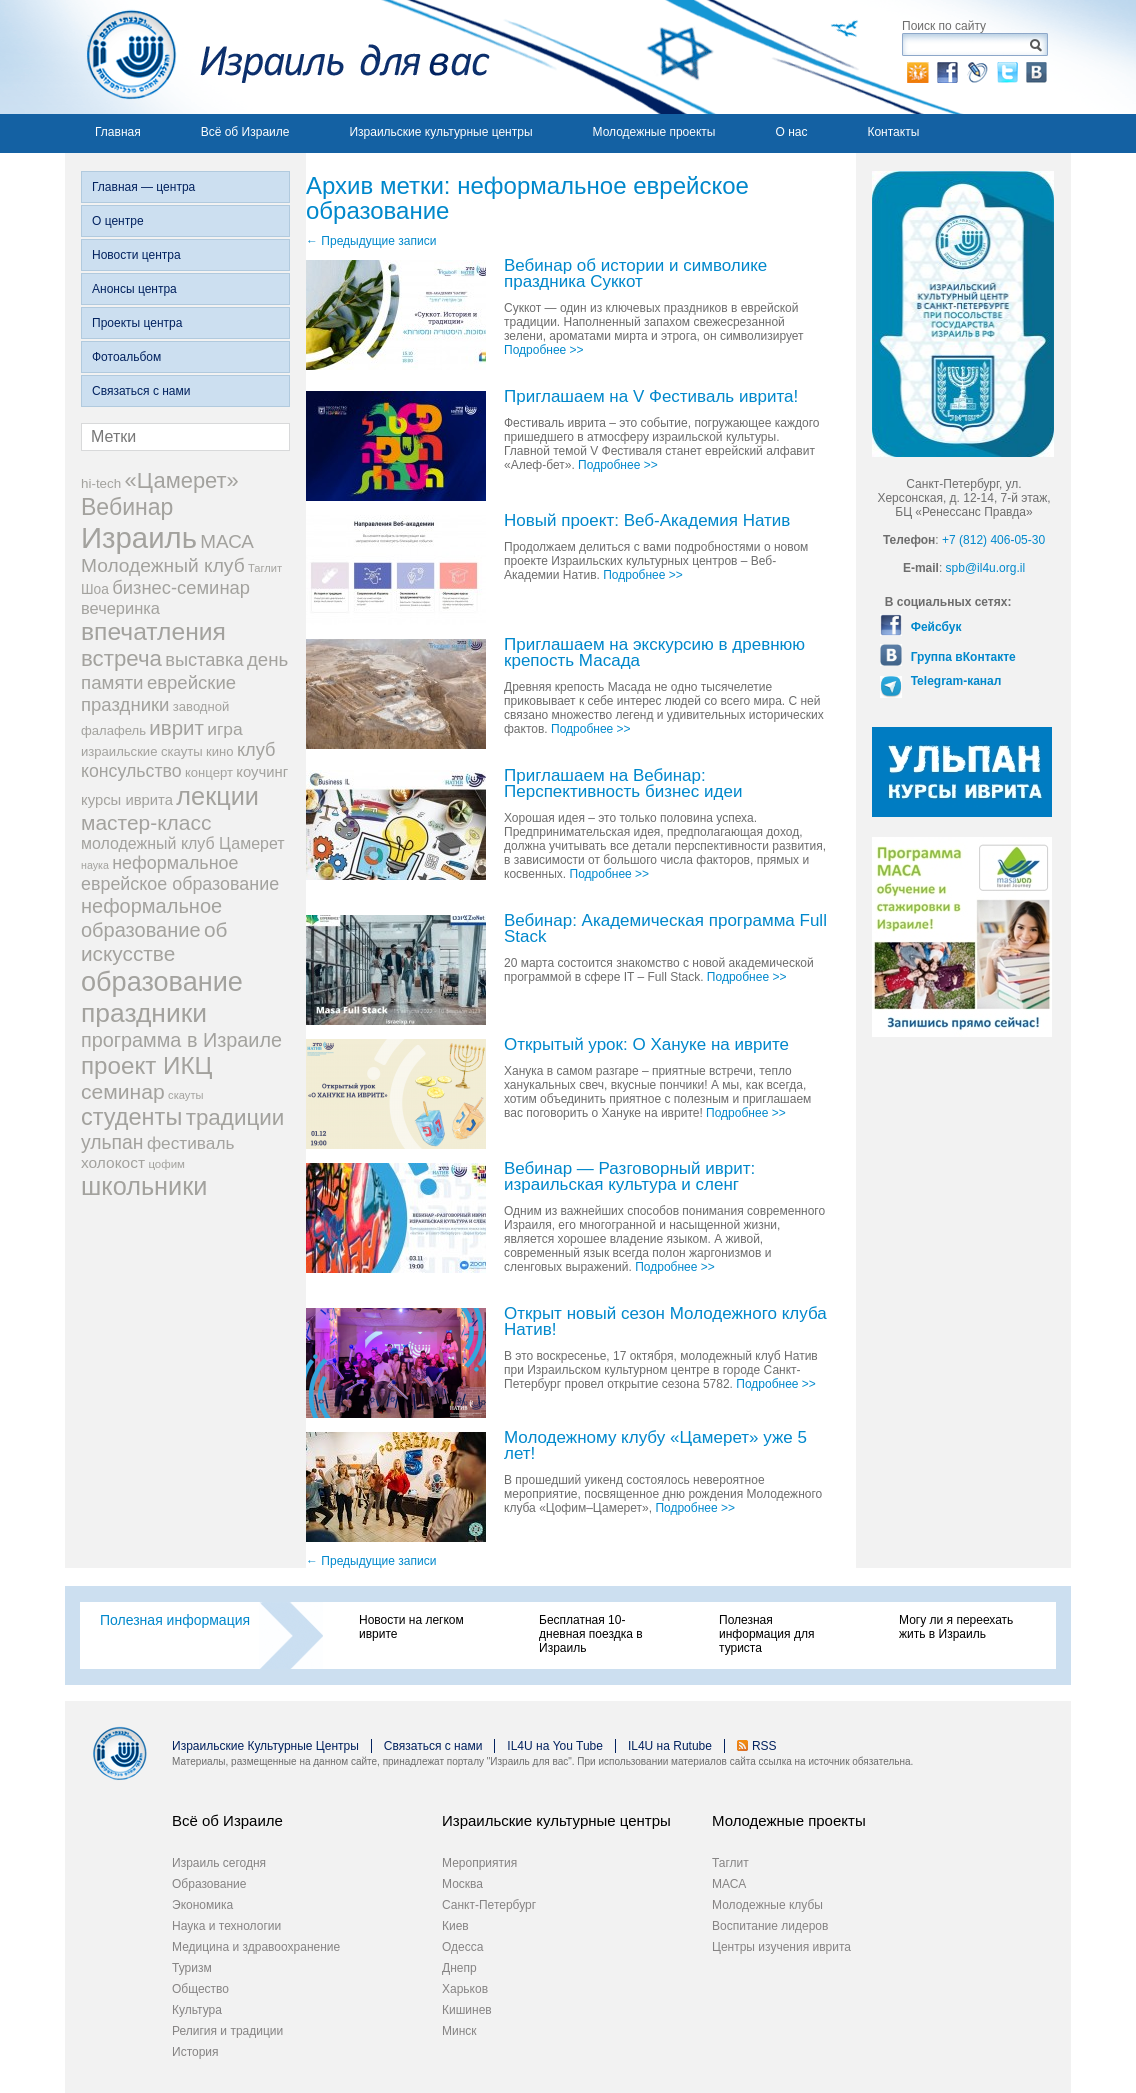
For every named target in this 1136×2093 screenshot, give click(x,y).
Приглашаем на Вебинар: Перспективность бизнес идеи (623, 784)
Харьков (465, 1989)
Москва (462, 1884)
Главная (118, 132)
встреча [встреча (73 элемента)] (121, 658)
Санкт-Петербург (489, 1905)
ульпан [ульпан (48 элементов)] (112, 1142)
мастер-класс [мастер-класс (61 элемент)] (146, 822)
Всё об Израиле (245, 132)
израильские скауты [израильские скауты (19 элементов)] (142, 751)
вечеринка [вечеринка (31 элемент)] (120, 608)
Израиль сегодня (219, 1863)
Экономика (202, 1905)
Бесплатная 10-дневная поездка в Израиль (591, 1634)
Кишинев (467, 2010)
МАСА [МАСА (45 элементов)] (227, 541)
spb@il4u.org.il (986, 568)
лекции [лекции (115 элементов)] (217, 796)
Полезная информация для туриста (766, 1634)
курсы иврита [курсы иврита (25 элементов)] (127, 800)
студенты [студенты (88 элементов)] (131, 1117)
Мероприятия (479, 1863)
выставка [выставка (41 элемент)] (204, 660)
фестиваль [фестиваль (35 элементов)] (191, 1143)
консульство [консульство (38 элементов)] (131, 771)
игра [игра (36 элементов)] (224, 729)
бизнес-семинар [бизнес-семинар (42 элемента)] (181, 587)
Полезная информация (175, 1620)
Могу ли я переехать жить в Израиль (956, 1627)
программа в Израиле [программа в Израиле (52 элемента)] (181, 1040)
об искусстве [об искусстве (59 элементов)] (154, 941)
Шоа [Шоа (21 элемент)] (95, 589)
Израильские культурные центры (440, 132)
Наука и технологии (226, 1926)
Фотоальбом (126, 357)
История (195, 2052)
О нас (791, 132)
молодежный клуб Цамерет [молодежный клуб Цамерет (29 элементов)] (183, 843)
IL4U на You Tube (555, 1746)
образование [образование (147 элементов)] (162, 981)
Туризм (192, 1968)
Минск (459, 2031)
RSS (764, 1746)
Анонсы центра (134, 289)
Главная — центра (143, 187)
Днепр (459, 1968)
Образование (209, 1884)
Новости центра (136, 255)
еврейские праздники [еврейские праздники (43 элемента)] (158, 693)
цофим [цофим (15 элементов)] (166, 1164)
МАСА (729, 1884)
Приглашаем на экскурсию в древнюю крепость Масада (654, 653)
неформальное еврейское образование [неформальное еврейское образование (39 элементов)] (180, 873)
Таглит (730, 1863)
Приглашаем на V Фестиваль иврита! (651, 397)
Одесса (462, 1947)
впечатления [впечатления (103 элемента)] (153, 631)
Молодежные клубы (767, 1905)
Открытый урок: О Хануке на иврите (646, 1045)
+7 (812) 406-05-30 (993, 540)
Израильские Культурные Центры (265, 1746)
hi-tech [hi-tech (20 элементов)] (101, 483)
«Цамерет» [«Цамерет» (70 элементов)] (182, 480)
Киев (455, 1926)
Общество (200, 1989)
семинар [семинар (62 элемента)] (123, 1091)
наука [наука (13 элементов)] (95, 865)
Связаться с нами (141, 391)
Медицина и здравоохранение (256, 1947)
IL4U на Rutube (670, 1746)
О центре (118, 221)
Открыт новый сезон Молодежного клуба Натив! (665, 1322)
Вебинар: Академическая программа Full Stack (665, 929)
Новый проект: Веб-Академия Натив (647, 521)
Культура (197, 2010)
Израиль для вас (277, 57)
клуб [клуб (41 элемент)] (256, 750)
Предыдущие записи (371, 241)
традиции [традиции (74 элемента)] (235, 1117)
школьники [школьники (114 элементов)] (144, 1186)
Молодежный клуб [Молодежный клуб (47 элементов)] (163, 565)
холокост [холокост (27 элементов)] (113, 1162)
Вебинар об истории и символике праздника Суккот (635, 274)
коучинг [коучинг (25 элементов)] (262, 772)
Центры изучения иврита (781, 1947)
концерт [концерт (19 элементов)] (209, 772)
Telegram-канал (954, 681)
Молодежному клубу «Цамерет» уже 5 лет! (655, 1446)
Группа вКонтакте (961, 657)
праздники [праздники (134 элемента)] (144, 1013)
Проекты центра (137, 323)
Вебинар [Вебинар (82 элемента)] (127, 507)
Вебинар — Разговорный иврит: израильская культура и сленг (629, 1177)
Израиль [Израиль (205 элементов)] (139, 537)
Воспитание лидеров (770, 1926)
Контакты (893, 132)
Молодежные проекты (654, 132)
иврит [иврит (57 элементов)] (176, 727)
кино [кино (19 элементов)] (220, 751)
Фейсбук (934, 627)
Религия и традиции (227, 2031)
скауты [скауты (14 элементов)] (185, 1095)
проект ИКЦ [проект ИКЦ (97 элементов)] (146, 1065)
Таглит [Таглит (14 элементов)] (265, 568)
